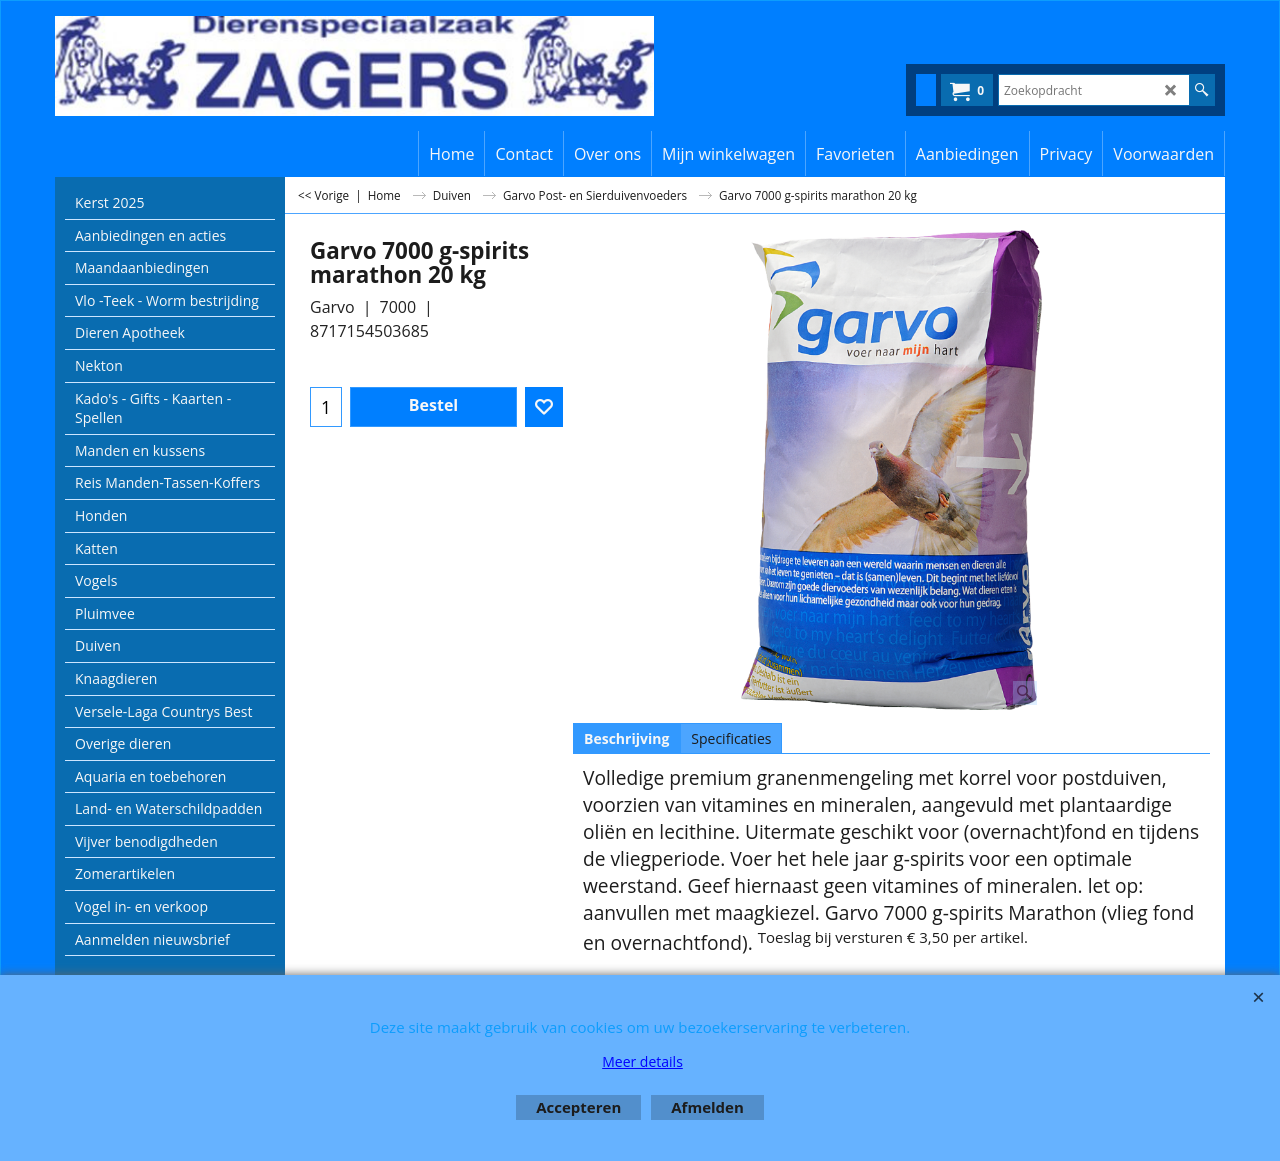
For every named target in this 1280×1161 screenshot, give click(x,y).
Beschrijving (626, 738)
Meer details (642, 1061)
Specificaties (731, 738)
